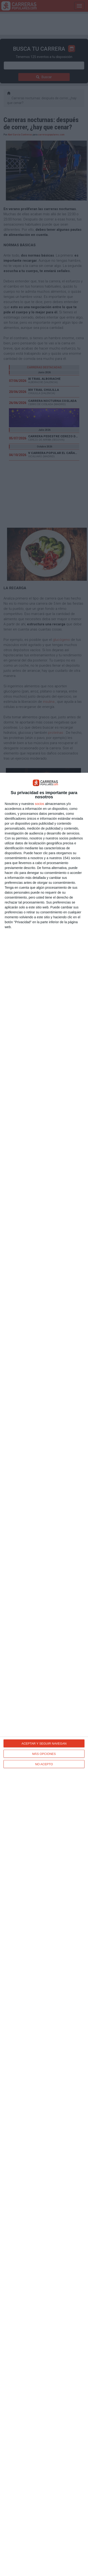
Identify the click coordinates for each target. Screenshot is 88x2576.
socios (39, 803)
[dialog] (44, 1674)
